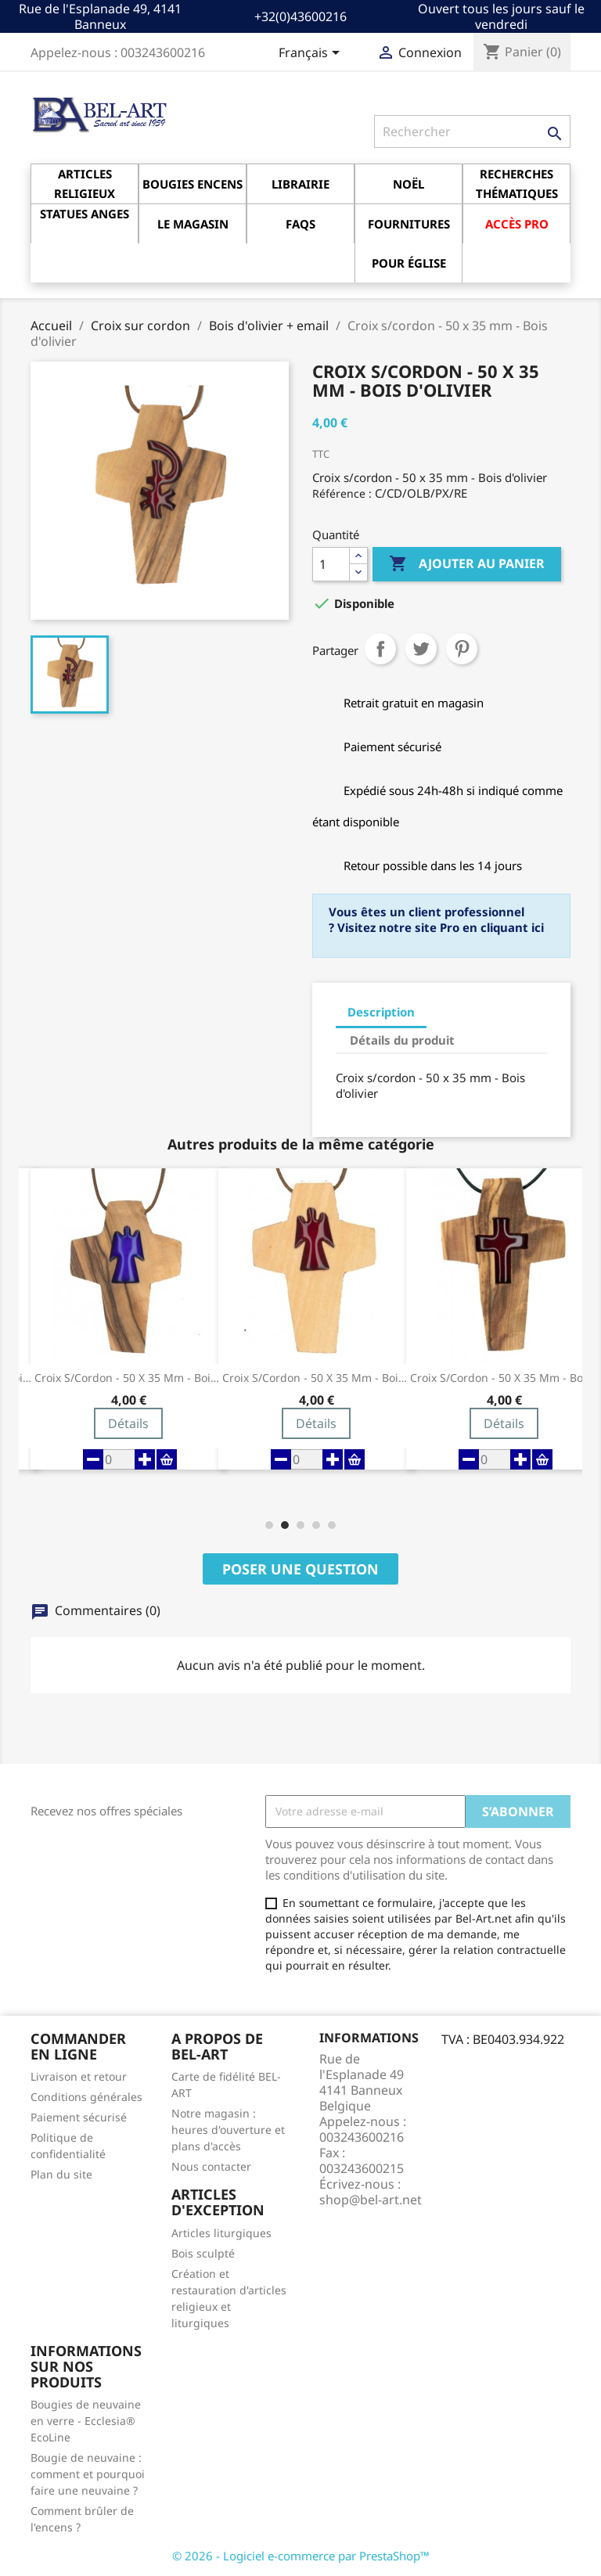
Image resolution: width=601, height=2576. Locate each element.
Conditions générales (86, 2096)
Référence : (342, 493)
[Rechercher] (472, 131)
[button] (269, 1525)
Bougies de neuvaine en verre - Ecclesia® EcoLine (86, 2421)
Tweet (421, 648)
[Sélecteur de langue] (312, 54)
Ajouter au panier (467, 564)
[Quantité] (331, 564)
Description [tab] (381, 1012)
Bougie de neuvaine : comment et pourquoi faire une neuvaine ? (88, 2474)
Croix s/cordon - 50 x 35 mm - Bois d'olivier (128, 1378)
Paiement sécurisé (79, 2117)
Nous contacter (211, 2166)
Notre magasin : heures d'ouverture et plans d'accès (228, 2129)
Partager (380, 648)
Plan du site (61, 2174)
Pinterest (461, 648)
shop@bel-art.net (370, 2199)
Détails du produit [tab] (402, 1040)
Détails (128, 1423)
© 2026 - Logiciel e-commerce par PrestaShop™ (301, 2555)
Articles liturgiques (221, 2232)
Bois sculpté (203, 2253)
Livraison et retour (79, 2076)
